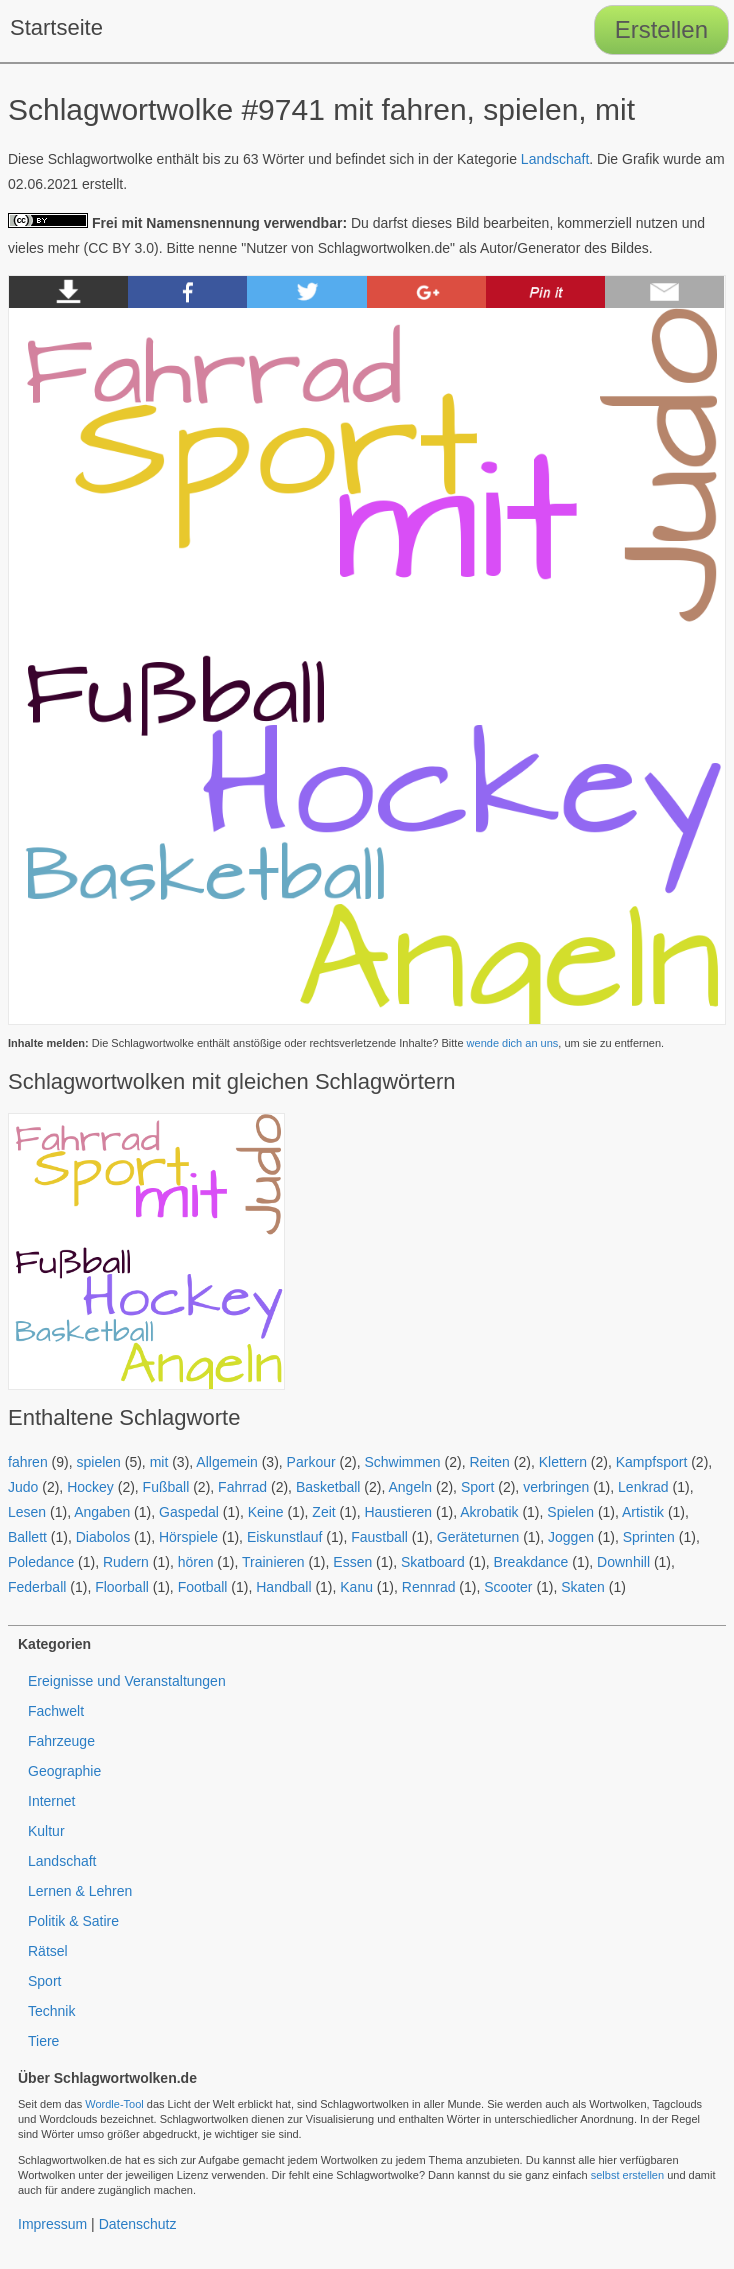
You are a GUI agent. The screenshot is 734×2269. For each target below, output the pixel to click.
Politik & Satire (73, 1921)
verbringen (556, 1487)
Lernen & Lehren (80, 1891)
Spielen (570, 1512)
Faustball (379, 1537)
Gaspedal (189, 1512)
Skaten (583, 1587)
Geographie (64, 1771)
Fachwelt (56, 1711)
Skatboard (433, 1562)
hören (196, 1562)
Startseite (56, 27)
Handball (283, 1587)
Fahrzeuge (61, 1741)
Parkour (311, 1462)
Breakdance (531, 1562)
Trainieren (273, 1562)
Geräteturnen (478, 1537)
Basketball (328, 1487)
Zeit (323, 1512)
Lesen (27, 1512)
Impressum (52, 2224)
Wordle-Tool (114, 2104)
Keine (266, 1512)
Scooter (508, 1587)
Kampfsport (652, 1462)
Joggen (571, 1537)
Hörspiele (188, 1537)
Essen (352, 1562)
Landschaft (555, 159)
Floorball (122, 1587)
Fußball (166, 1487)
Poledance (41, 1562)
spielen (98, 1462)
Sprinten (649, 1537)
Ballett (27, 1537)
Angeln (411, 1487)
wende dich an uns (513, 1043)
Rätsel (48, 1951)
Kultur (46, 1831)
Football (203, 1587)
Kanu (356, 1587)
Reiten (489, 1462)
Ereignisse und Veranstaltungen (127, 1681)
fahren (28, 1462)
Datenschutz (138, 2224)
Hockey (90, 1487)
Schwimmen (402, 1462)
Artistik (643, 1512)
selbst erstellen (627, 2175)
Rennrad (429, 1587)
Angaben (102, 1512)
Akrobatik (489, 1512)
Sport (477, 1487)
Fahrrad (242, 1487)
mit (159, 1462)
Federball (37, 1587)
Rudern (126, 1562)
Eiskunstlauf (284, 1537)
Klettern (563, 1462)
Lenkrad (643, 1487)
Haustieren (398, 1512)
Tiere (43, 2041)
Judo (23, 1487)
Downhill (623, 1562)
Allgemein (226, 1462)
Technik (51, 2011)
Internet (51, 1801)
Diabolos (103, 1537)
